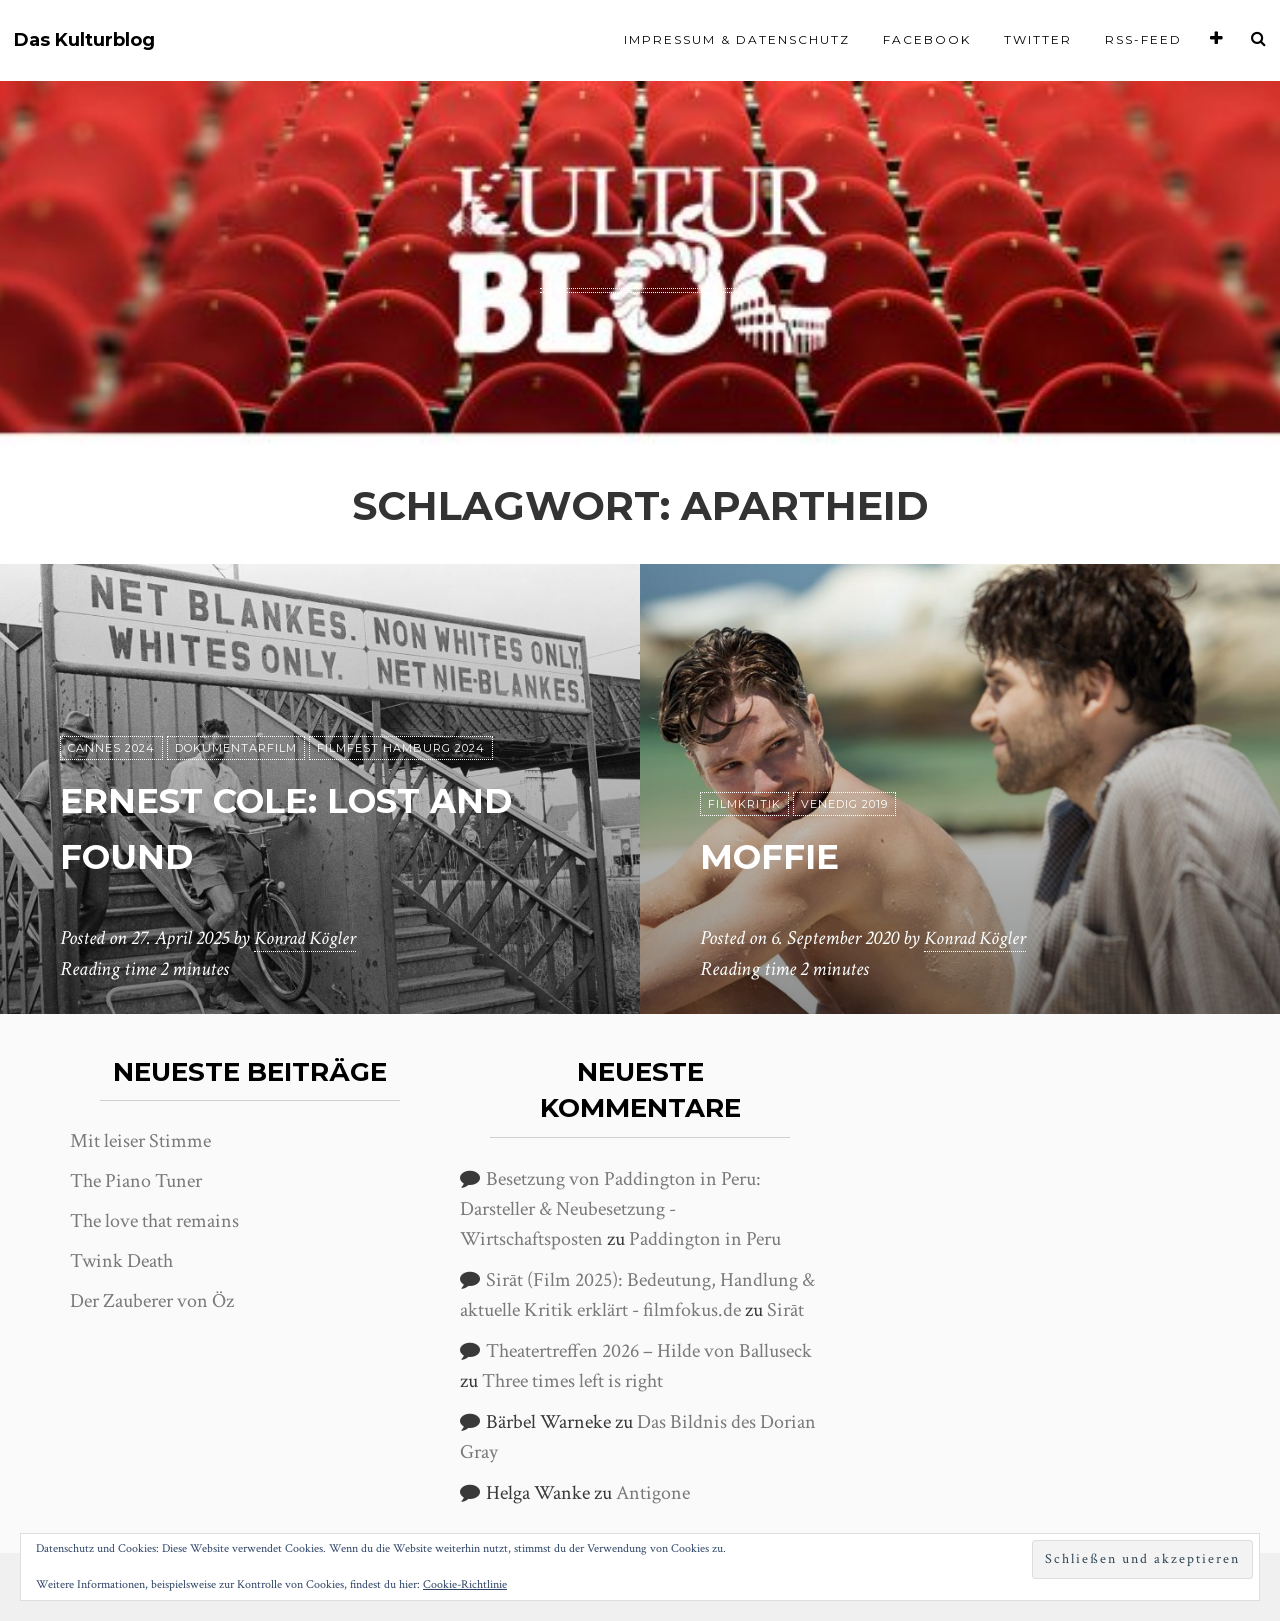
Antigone (653, 1493)
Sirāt (785, 1310)
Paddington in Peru (705, 1239)
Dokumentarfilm (236, 749)
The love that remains (154, 1221)
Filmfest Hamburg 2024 (401, 749)
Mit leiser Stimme (140, 1141)
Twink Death (121, 1261)
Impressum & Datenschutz (737, 39)
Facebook (927, 39)
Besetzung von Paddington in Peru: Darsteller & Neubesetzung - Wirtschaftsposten (610, 1209)
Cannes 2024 (111, 749)
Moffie (780, 855)
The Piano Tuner (136, 1181)
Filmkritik (744, 805)
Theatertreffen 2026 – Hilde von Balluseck (649, 1351)
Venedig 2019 (844, 805)
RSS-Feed (1143, 39)
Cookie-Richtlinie (465, 1584)
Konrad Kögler (308, 939)
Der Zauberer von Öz (152, 1301)
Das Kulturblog (84, 40)
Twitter (1038, 39)
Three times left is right (572, 1381)
